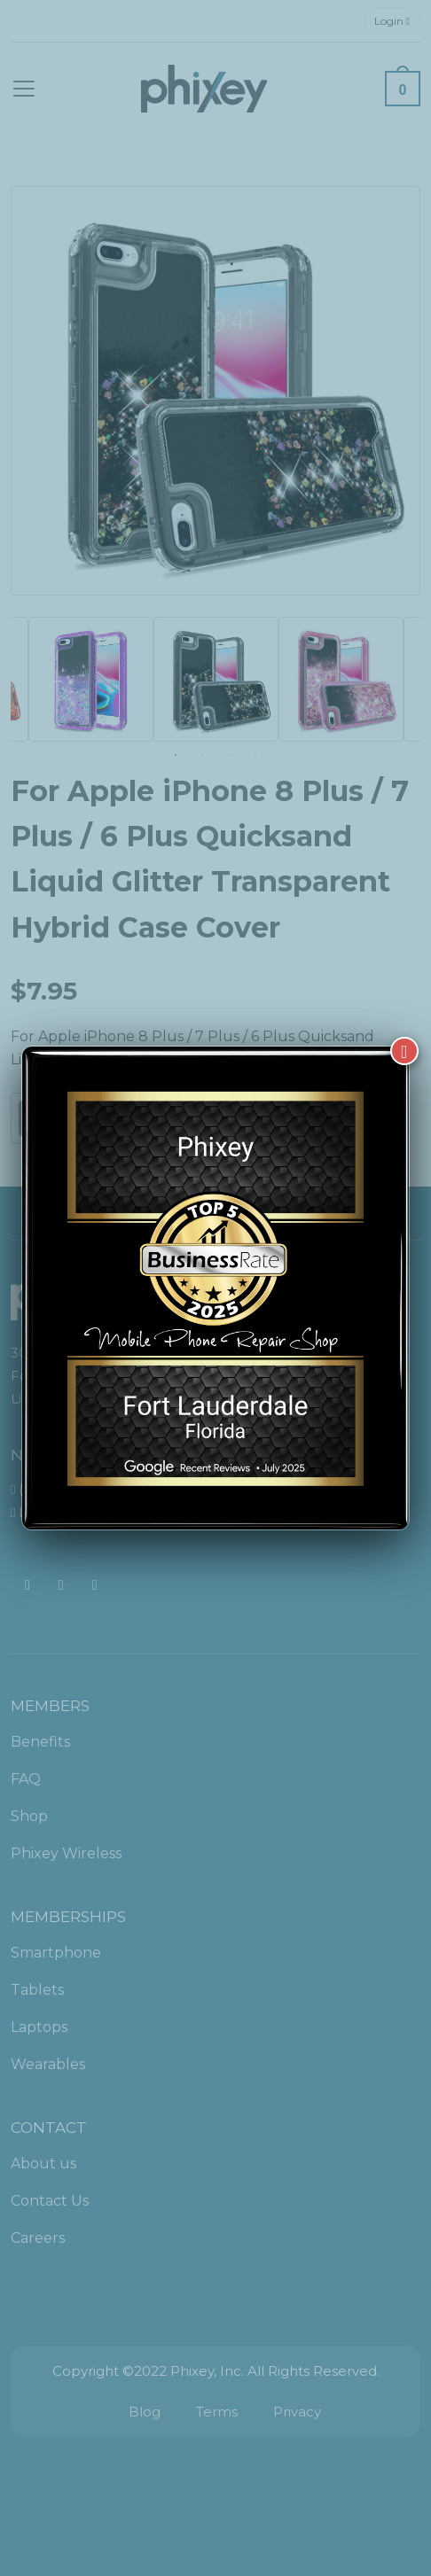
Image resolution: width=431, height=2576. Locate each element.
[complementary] (302, 2478)
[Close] (404, 1051)
